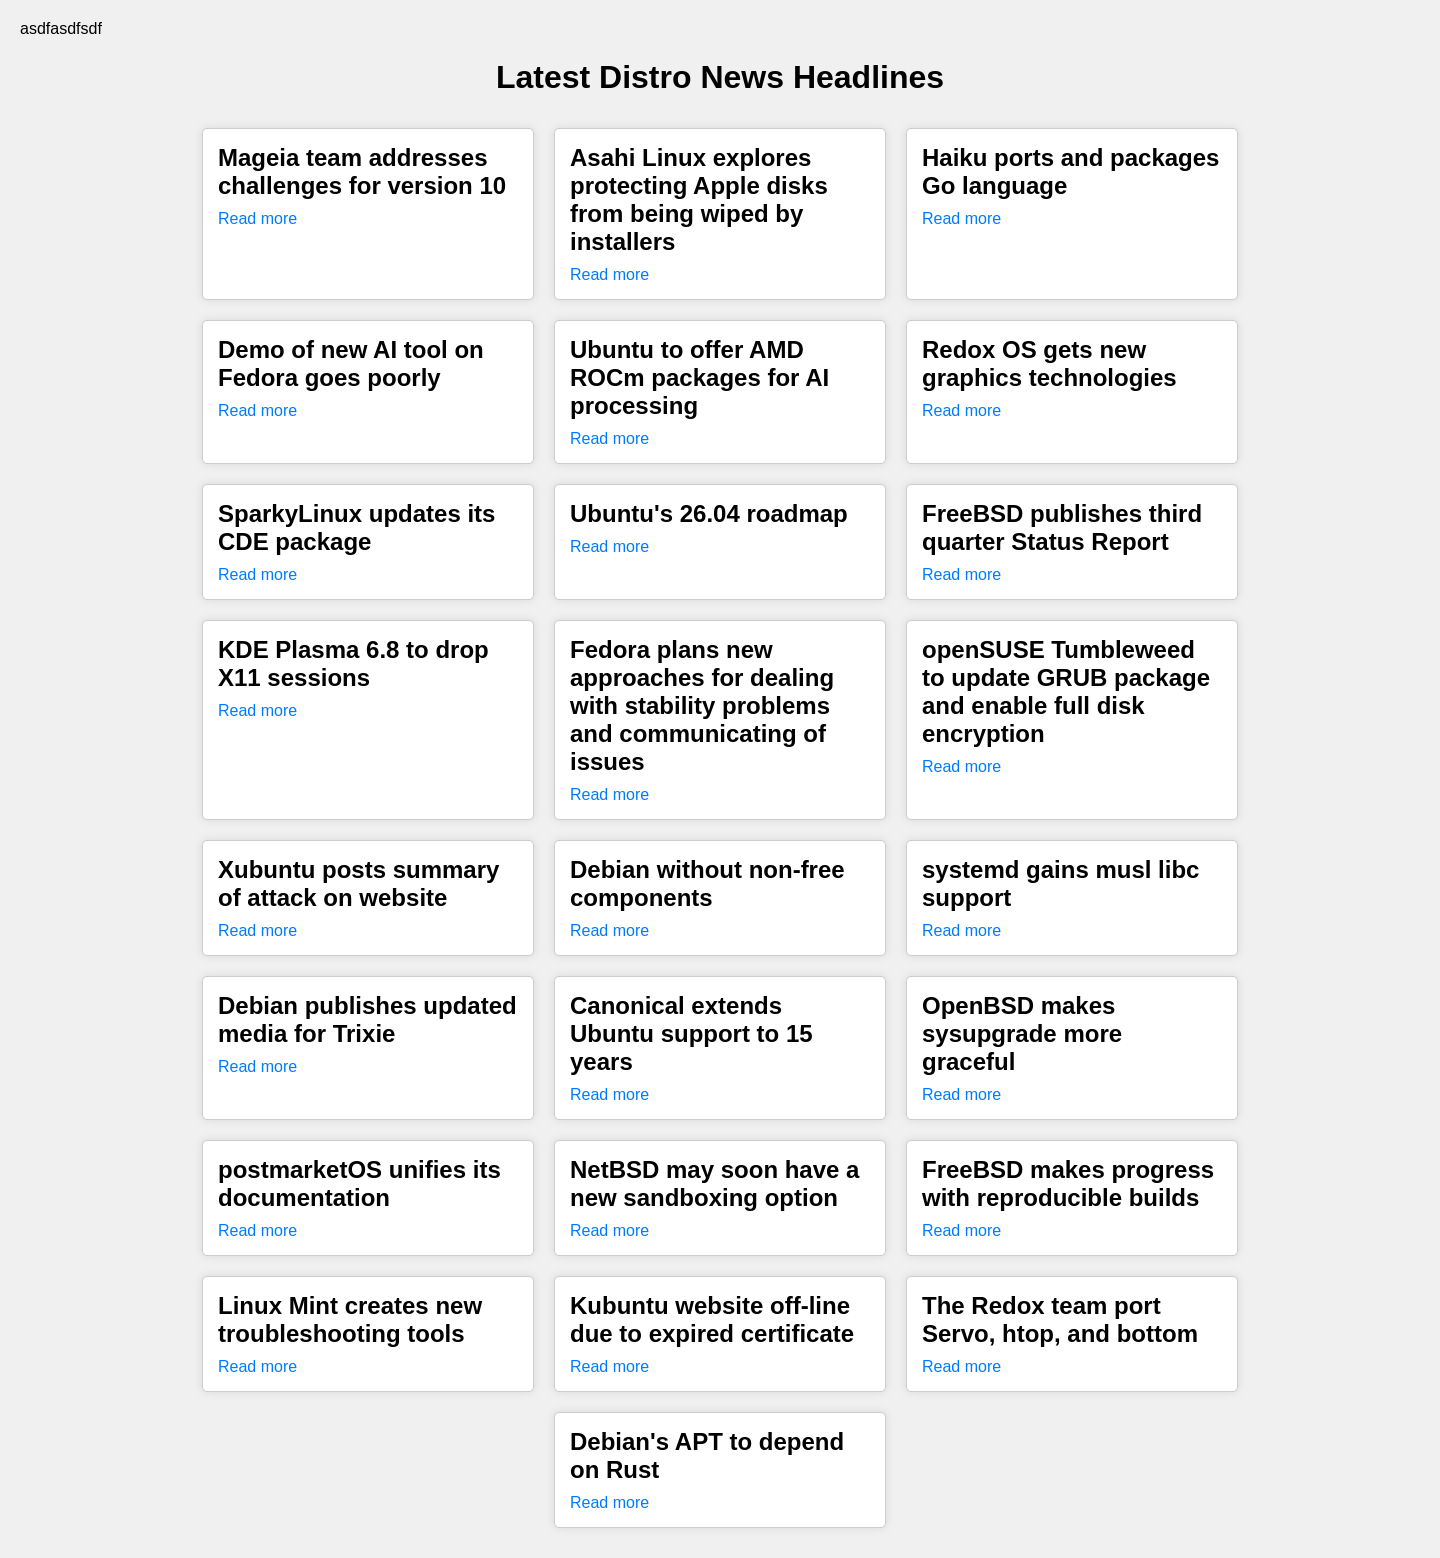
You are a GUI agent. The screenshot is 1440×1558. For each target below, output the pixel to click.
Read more (257, 218)
